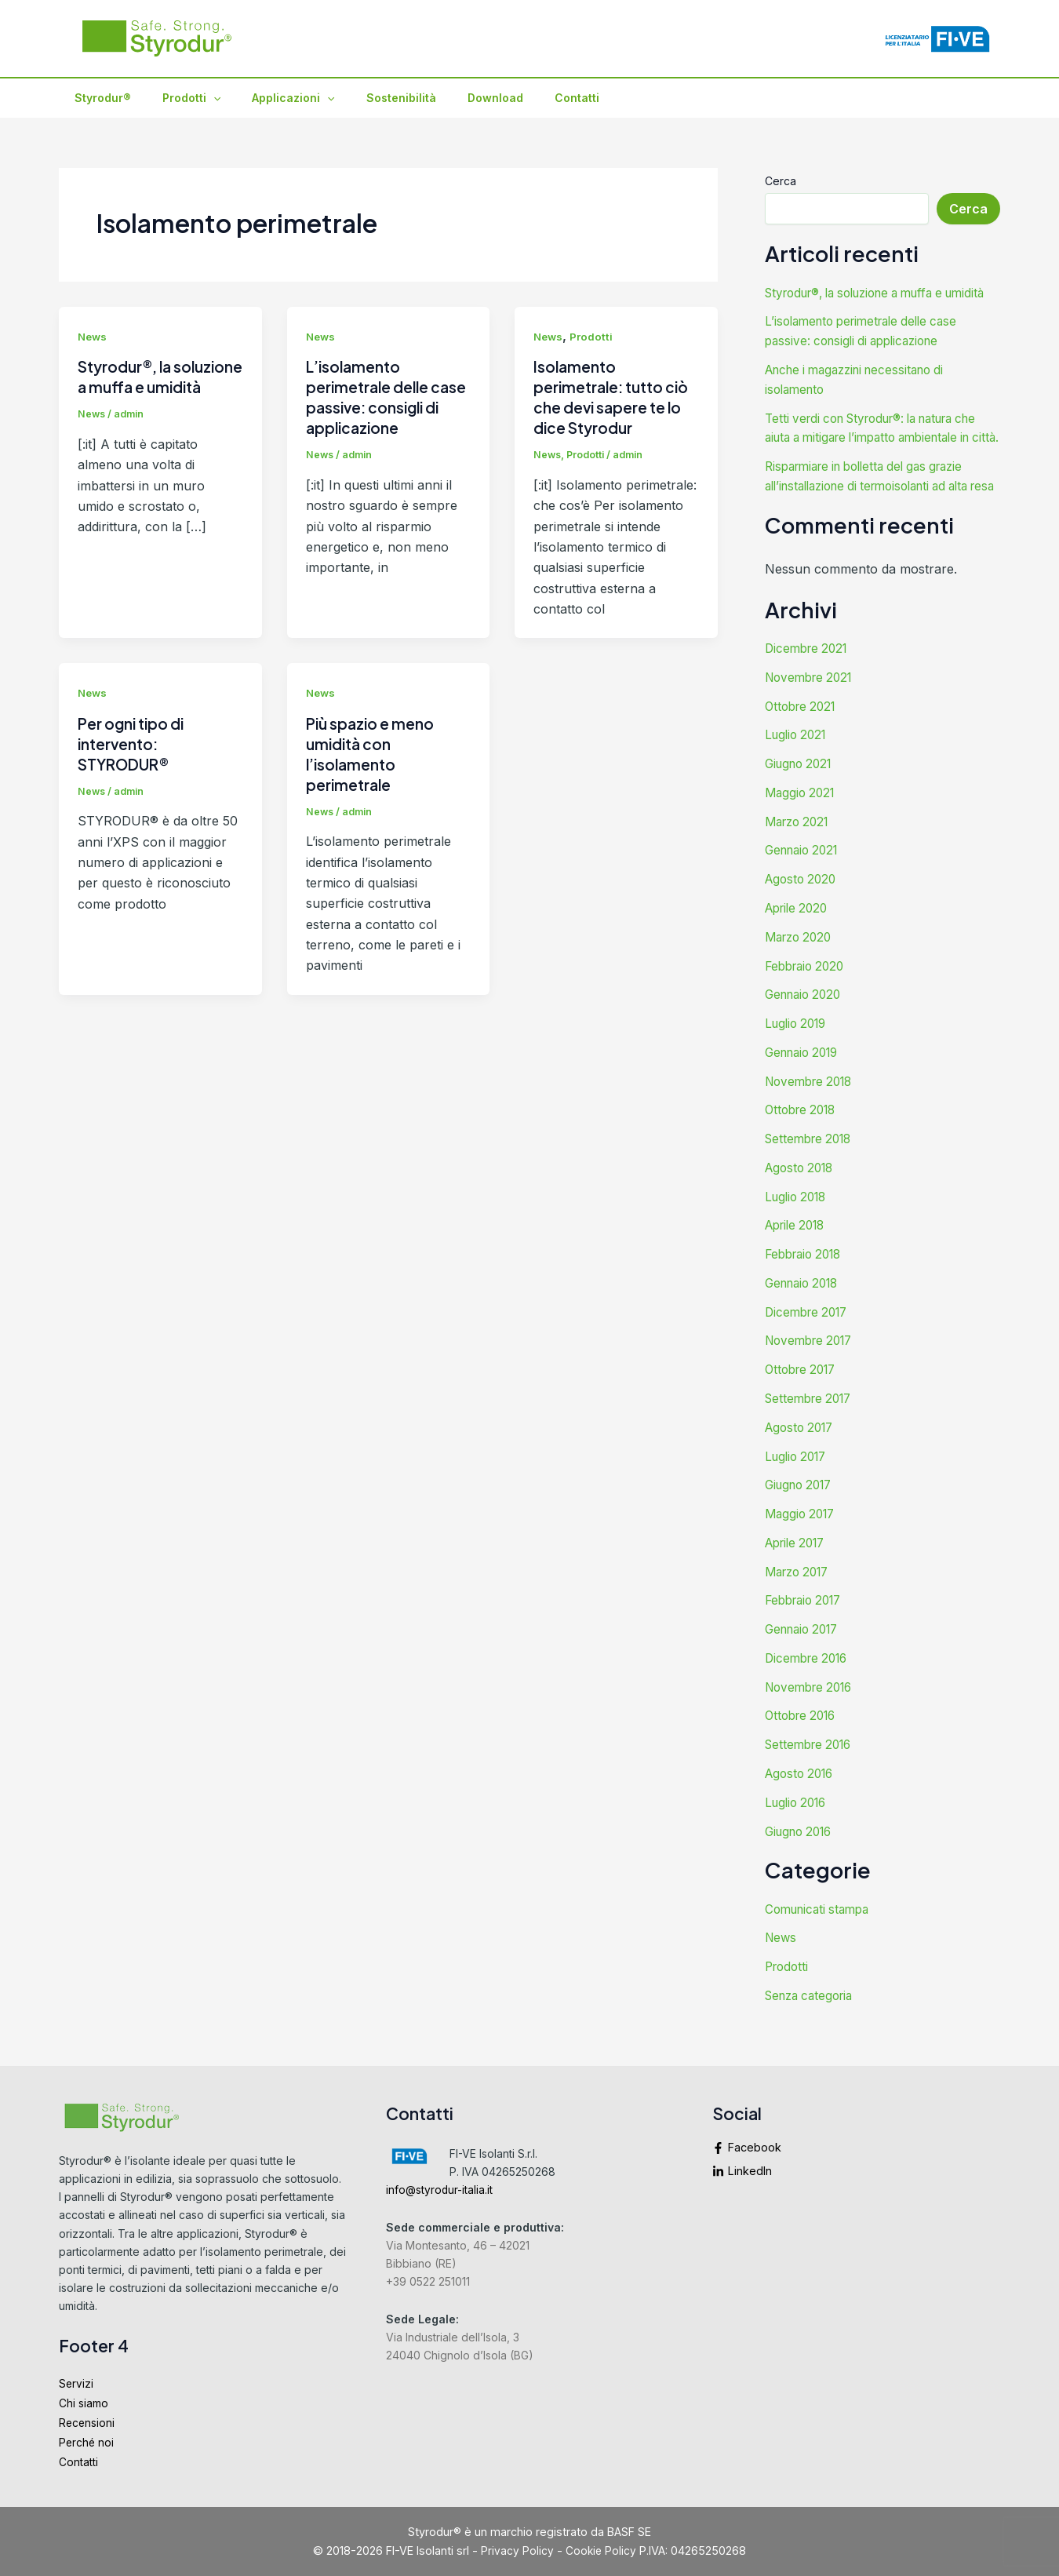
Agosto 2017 (802, 1462)
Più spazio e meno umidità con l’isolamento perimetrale (373, 753)
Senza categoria (813, 2020)
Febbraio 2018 (807, 1292)
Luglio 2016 (798, 1829)
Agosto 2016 (802, 1801)
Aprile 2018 (798, 1264)
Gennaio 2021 (805, 897)
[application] (199, 98)
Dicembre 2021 (809, 699)
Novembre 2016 (813, 1716)
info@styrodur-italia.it (442, 2185)
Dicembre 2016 (809, 1688)
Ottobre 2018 (803, 1151)
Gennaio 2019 (805, 1094)
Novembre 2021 (812, 727)
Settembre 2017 (812, 1433)
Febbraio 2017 (807, 1631)
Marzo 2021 (800, 868)
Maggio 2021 (802, 840)
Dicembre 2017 (809, 1349)
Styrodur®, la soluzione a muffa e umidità (151, 386)
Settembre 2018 (812, 1179)
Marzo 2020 (801, 981)
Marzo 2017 (800, 1603)
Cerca (780, 181)
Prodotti (177, 98)
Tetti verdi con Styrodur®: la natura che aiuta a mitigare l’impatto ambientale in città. (870, 452)
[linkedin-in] (856, 2166)
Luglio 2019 (798, 1066)
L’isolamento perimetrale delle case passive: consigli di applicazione (387, 396)
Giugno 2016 (802, 1857)
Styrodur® (98, 97)
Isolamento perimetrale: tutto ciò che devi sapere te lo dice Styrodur (615, 396)
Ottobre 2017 (803, 1405)
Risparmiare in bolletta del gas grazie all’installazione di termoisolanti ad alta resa (878, 518)
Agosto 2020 (803, 925)
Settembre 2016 (812, 1772)
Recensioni (88, 2420)
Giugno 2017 (802, 1518)
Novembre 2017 (813, 1377)
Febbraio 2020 (808, 1010)
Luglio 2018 (798, 1236)
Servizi (76, 2379)
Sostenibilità (368, 97)
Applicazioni (269, 98)
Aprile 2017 (798, 1575)
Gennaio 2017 (805, 1659)
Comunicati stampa (821, 1935)
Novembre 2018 (813, 1123)
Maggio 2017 (802, 1546)
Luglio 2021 (798, 784)
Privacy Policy (516, 2550)
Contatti (525, 97)
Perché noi (87, 2441)
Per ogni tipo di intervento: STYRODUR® (134, 743)
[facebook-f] (856, 2147)
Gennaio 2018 (805, 1320)
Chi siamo (85, 2400)
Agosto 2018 (802, 1207)
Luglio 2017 (798, 1490)
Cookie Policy (601, 2550)
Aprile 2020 (799, 953)
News (93, 336)
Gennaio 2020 (806, 1038)
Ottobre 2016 (803, 1744)
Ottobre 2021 (803, 755)
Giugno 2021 (802, 812)
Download (453, 97)
